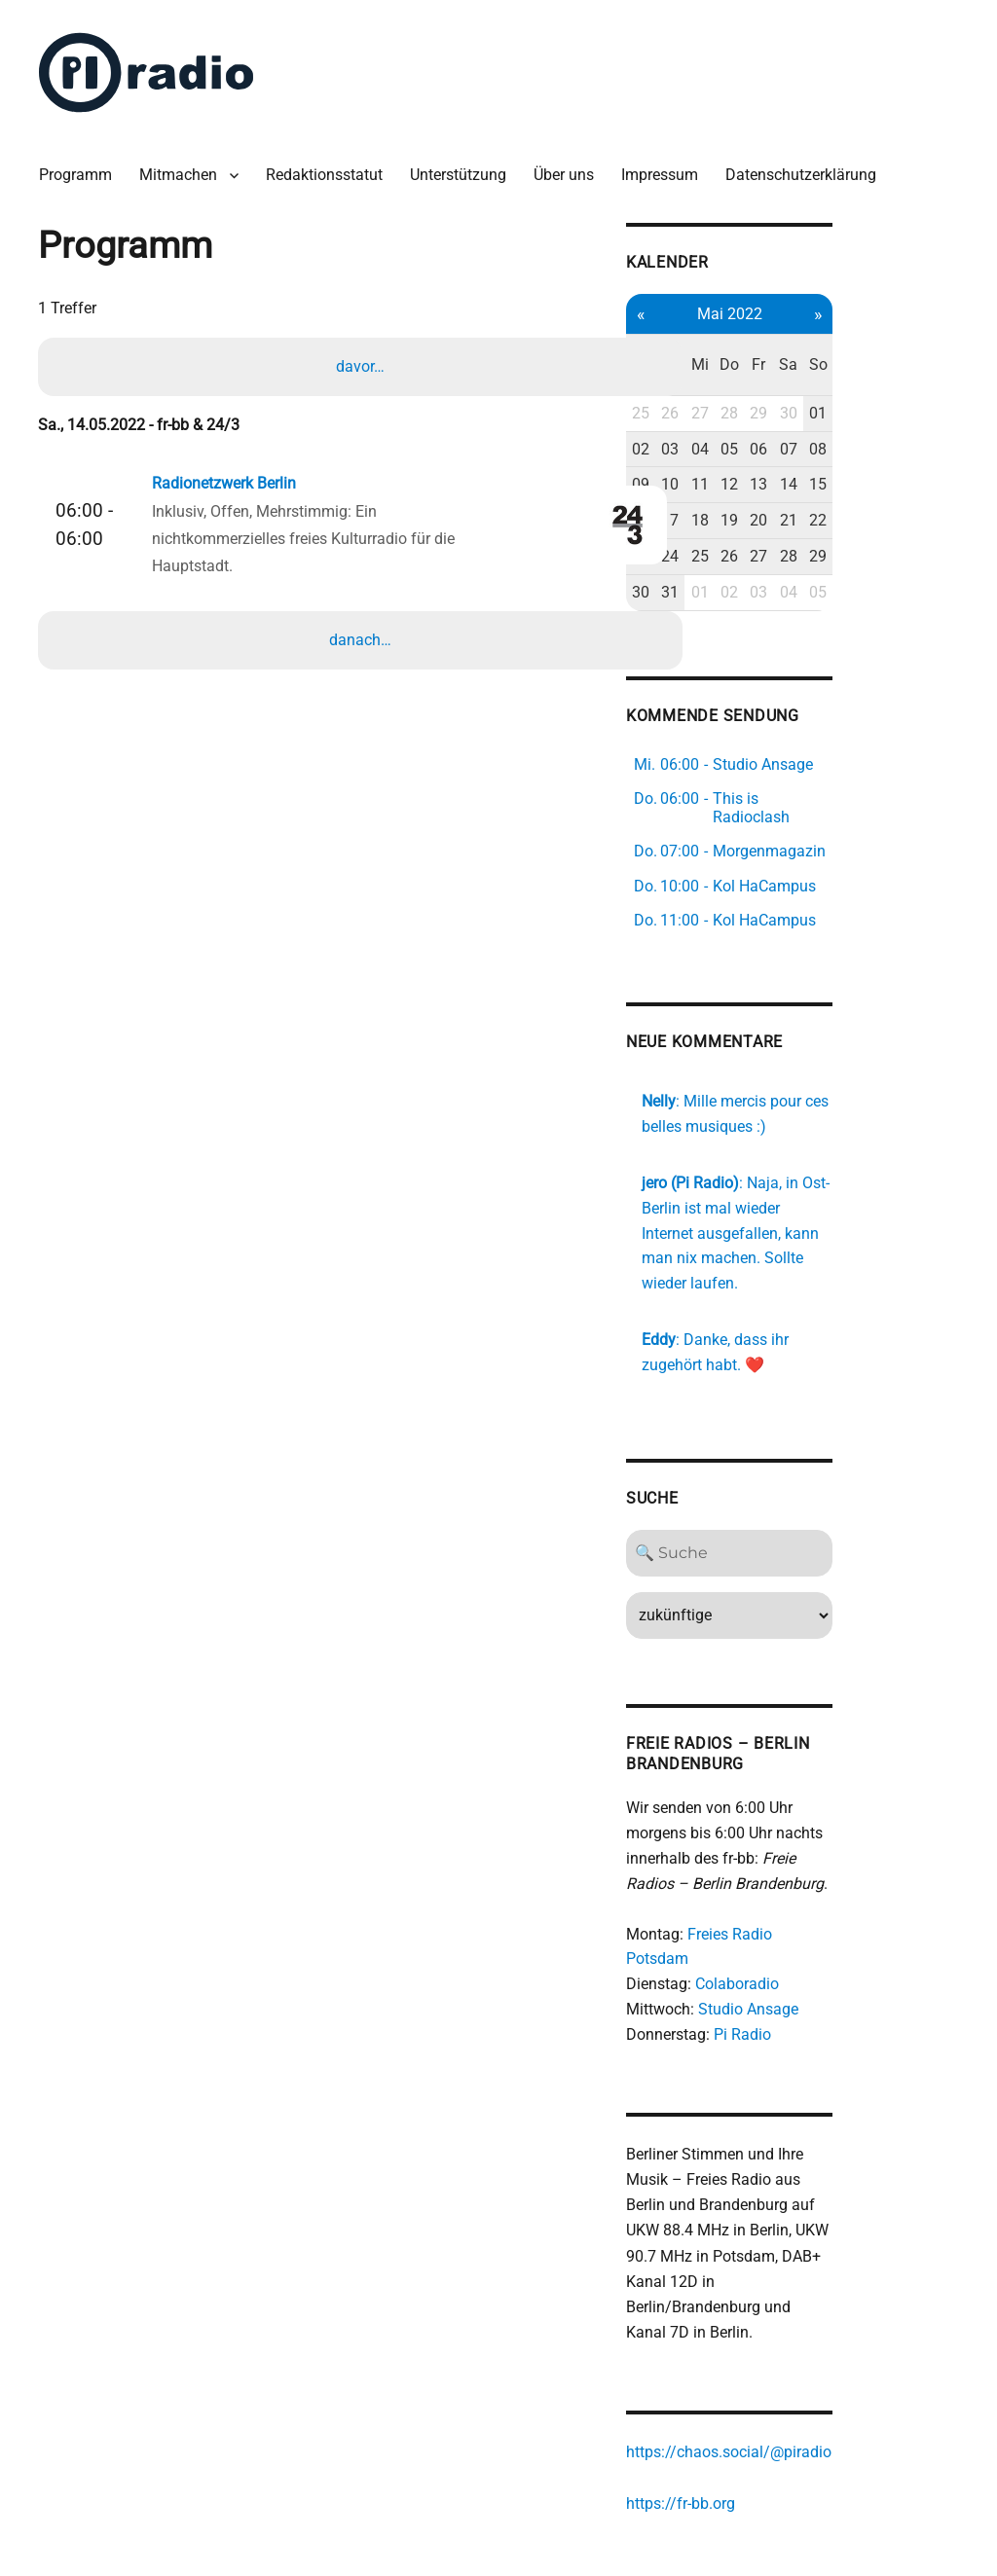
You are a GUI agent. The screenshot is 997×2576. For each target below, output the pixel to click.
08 (935, 412)
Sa (903, 340)
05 (838, 412)
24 (774, 519)
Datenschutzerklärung (808, 165)
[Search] (838, 1474)
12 (838, 447)
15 (935, 447)
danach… (362, 632)
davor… (362, 358)
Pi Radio (841, 1930)
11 (806, 447)
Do (838, 340)
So (935, 340)
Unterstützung (466, 165)
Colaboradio (836, 1880)
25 (741, 376)
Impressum (667, 165)
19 (838, 483)
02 (741, 412)
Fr (870, 340)
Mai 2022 (838, 301)
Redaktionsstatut (332, 165)
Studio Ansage (847, 1905)
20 (870, 483)
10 (774, 447)
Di (773, 340)
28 (838, 376)
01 (935, 376)
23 (741, 519)
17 (774, 483)
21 (903, 483)
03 (774, 412)
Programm (83, 165)
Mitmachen (186, 165)
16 (741, 483)
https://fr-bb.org (779, 2374)
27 (806, 376)
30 (903, 376)
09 (741, 447)
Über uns (571, 165)
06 (870, 412)
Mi (806, 340)
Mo (741, 340)
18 (806, 483)
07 (903, 412)
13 (870, 447)
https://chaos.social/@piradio (828, 2324)
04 (806, 412)
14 (903, 447)
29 (870, 376)
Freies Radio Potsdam (862, 1855)
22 (935, 483)
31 (774, 555)
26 (774, 376)
